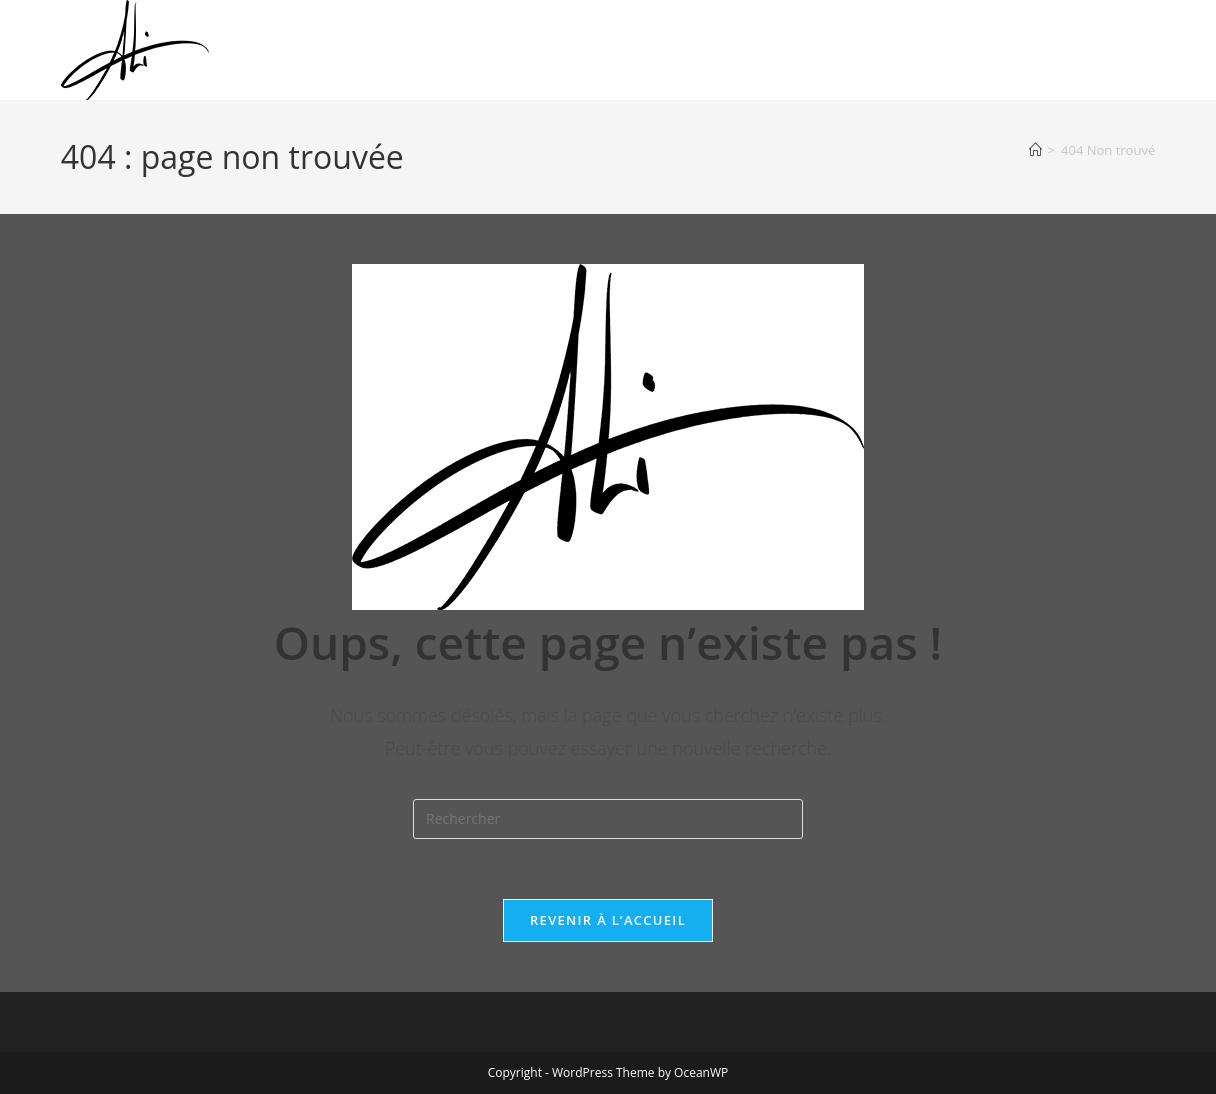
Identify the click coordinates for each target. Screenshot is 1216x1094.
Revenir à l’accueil (608, 920)
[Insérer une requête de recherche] (608, 819)
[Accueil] (1035, 150)
